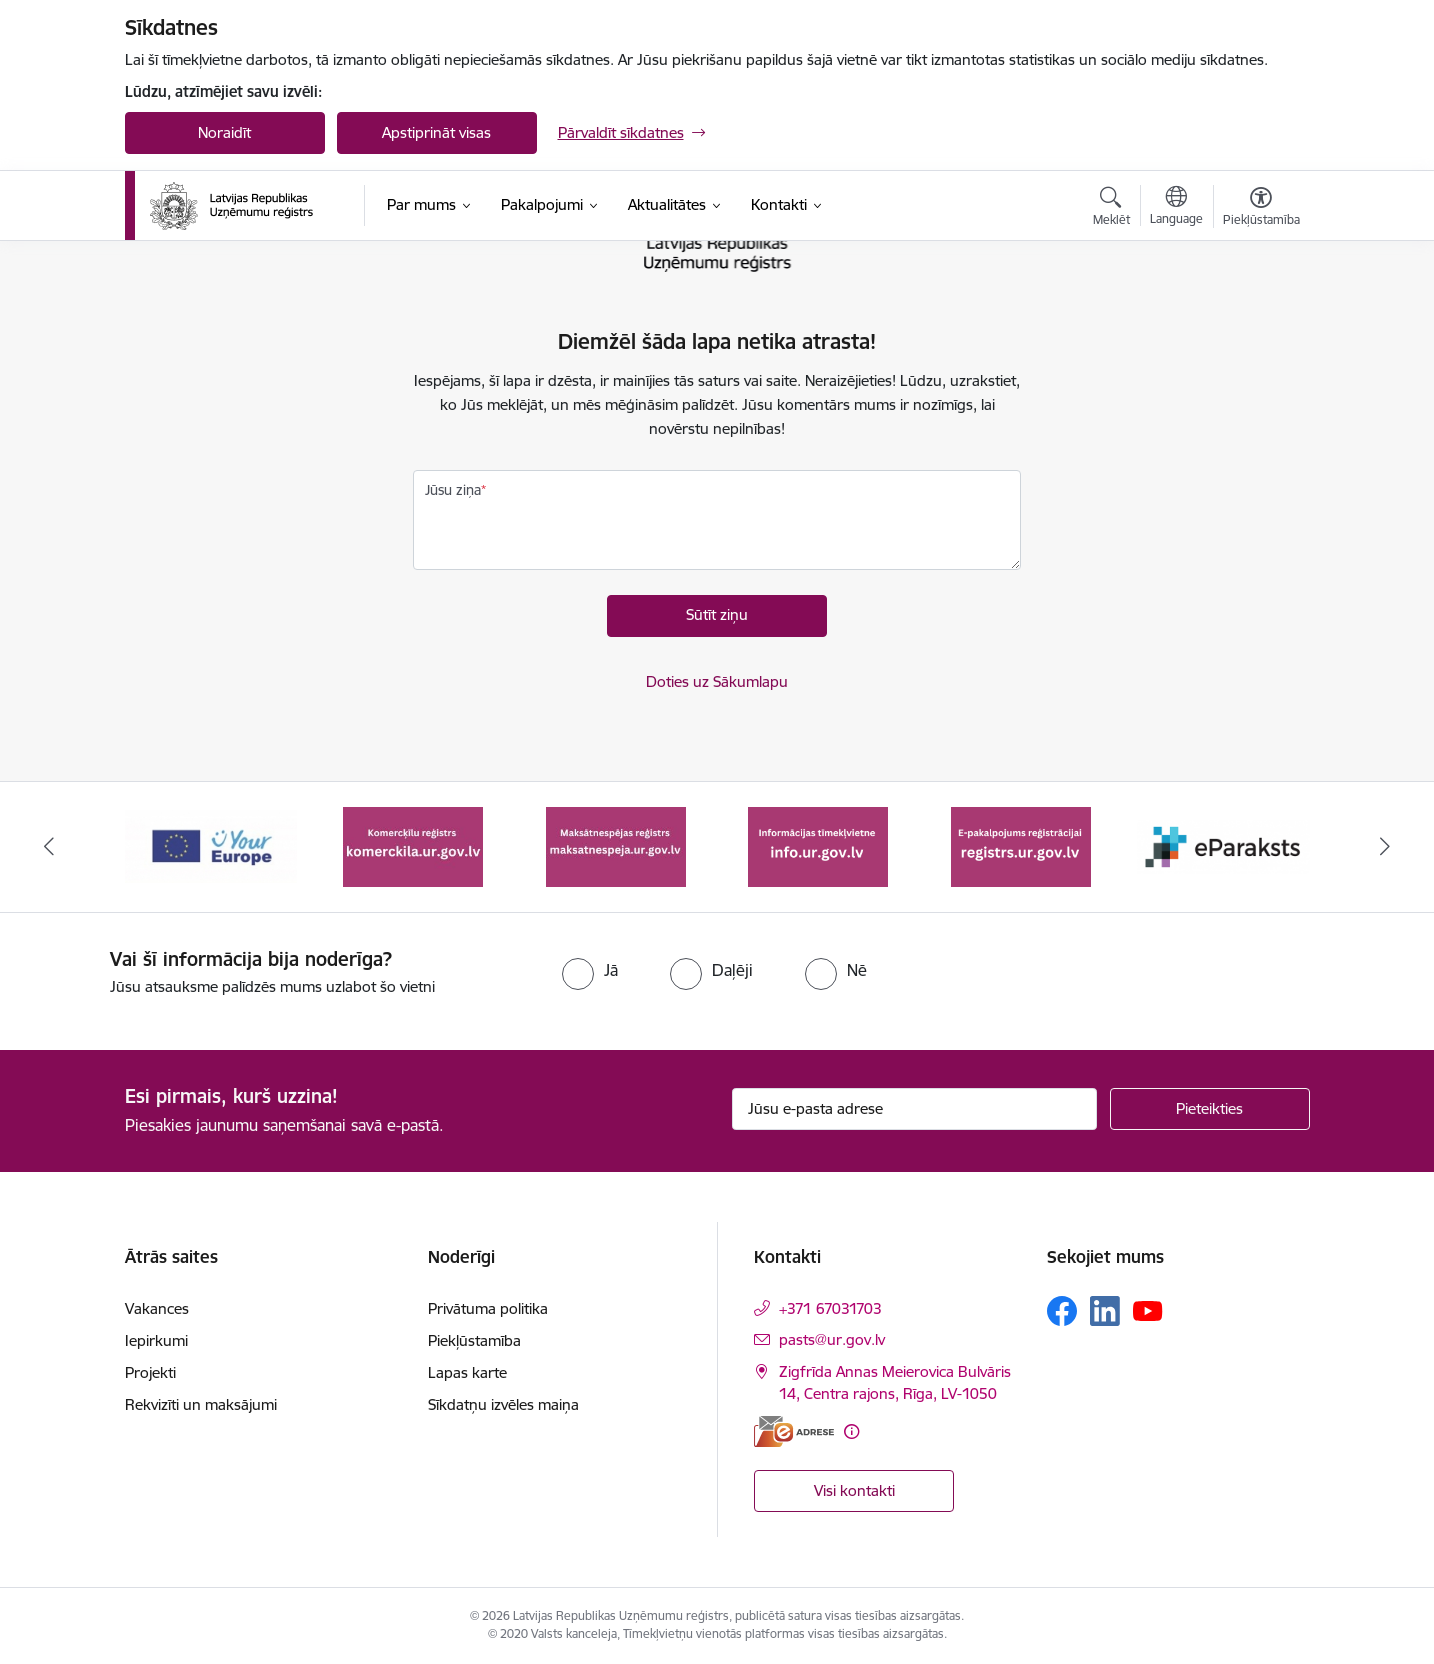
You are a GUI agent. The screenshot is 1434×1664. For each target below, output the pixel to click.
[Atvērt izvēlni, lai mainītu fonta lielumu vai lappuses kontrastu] (1261, 209)
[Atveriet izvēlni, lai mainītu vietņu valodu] (1176, 208)
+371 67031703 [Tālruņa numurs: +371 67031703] (830, 1308)
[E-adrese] (794, 1431)
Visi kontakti (854, 1490)
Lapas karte (467, 1372)
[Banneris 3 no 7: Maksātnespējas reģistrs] (616, 845)
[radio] (590, 970)
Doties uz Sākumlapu (717, 681)
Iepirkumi (156, 1340)
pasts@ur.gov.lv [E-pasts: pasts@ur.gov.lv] (832, 1339)
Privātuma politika (488, 1308)
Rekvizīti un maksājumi (201, 1404)
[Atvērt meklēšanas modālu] (1111, 209)
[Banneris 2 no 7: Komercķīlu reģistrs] (413, 845)
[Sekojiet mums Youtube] (1148, 1310)
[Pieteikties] (1210, 1109)
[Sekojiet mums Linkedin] (1105, 1311)
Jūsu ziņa (453, 490)
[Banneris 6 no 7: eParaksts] (1223, 845)
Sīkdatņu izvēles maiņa (503, 1404)
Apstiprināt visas (436, 132)
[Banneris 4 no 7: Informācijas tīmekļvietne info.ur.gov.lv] (818, 845)
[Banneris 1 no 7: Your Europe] (211, 845)
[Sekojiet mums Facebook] (1062, 1311)
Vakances (157, 1308)
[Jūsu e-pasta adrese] (914, 1109)
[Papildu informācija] (851, 1431)
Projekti (150, 1372)
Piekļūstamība (474, 1340)
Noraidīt (224, 132)
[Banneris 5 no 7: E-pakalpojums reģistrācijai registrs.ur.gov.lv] (1021, 845)
